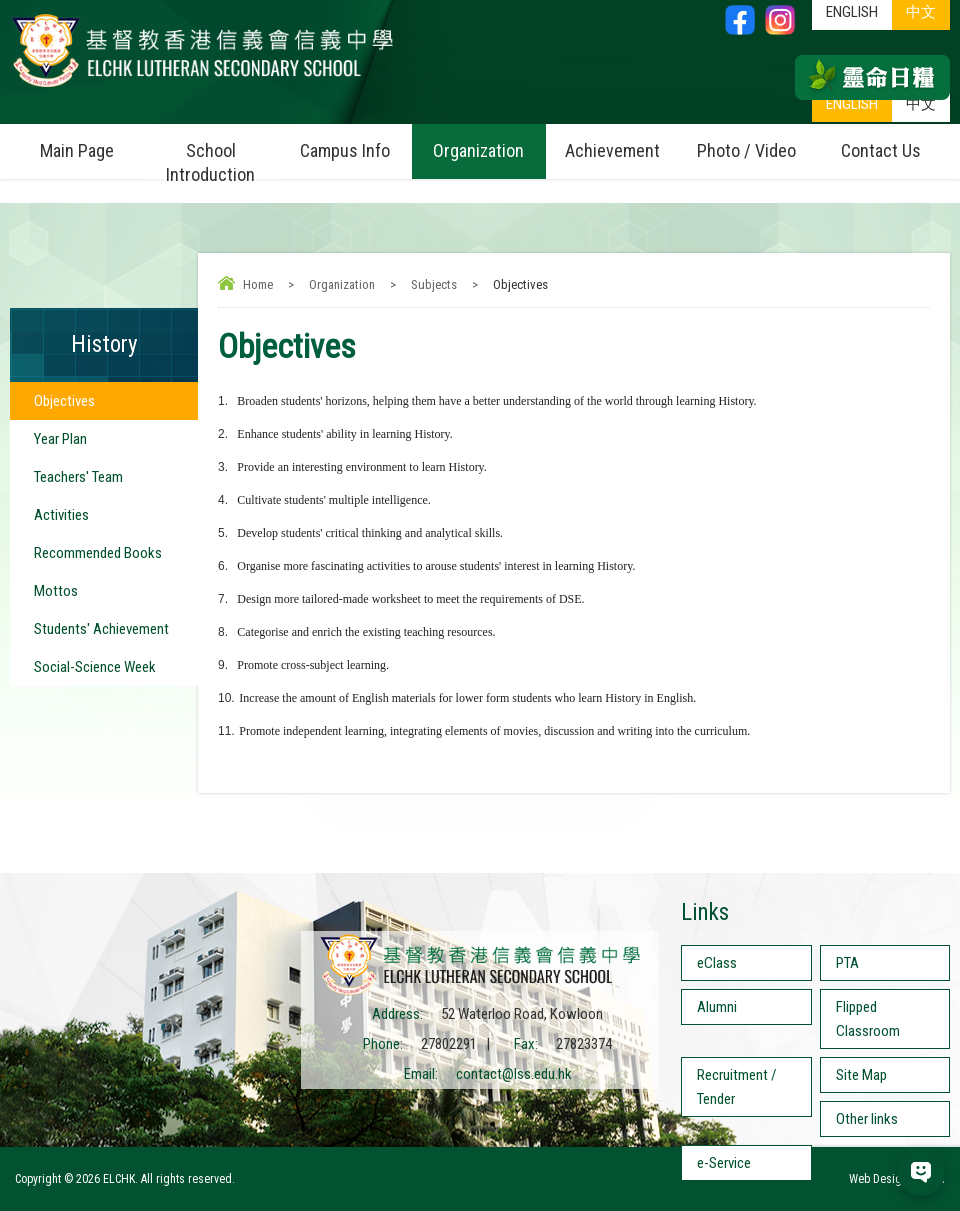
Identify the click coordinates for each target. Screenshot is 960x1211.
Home (258, 284)
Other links (867, 1119)
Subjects (434, 284)
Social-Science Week (95, 667)
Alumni (717, 1007)
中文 (921, 104)
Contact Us (881, 150)
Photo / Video (755, 142)
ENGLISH (852, 104)
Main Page (77, 150)
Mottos (56, 591)
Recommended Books (98, 553)
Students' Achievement (101, 629)
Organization (489, 142)
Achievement (612, 150)
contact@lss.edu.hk (514, 1074)
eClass (717, 963)
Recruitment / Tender (737, 1087)
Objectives (64, 401)
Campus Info (356, 142)
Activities (61, 515)
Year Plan (60, 439)
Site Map (861, 1075)
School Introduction (221, 154)
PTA (847, 963)
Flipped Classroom (868, 1019)
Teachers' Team (78, 477)
